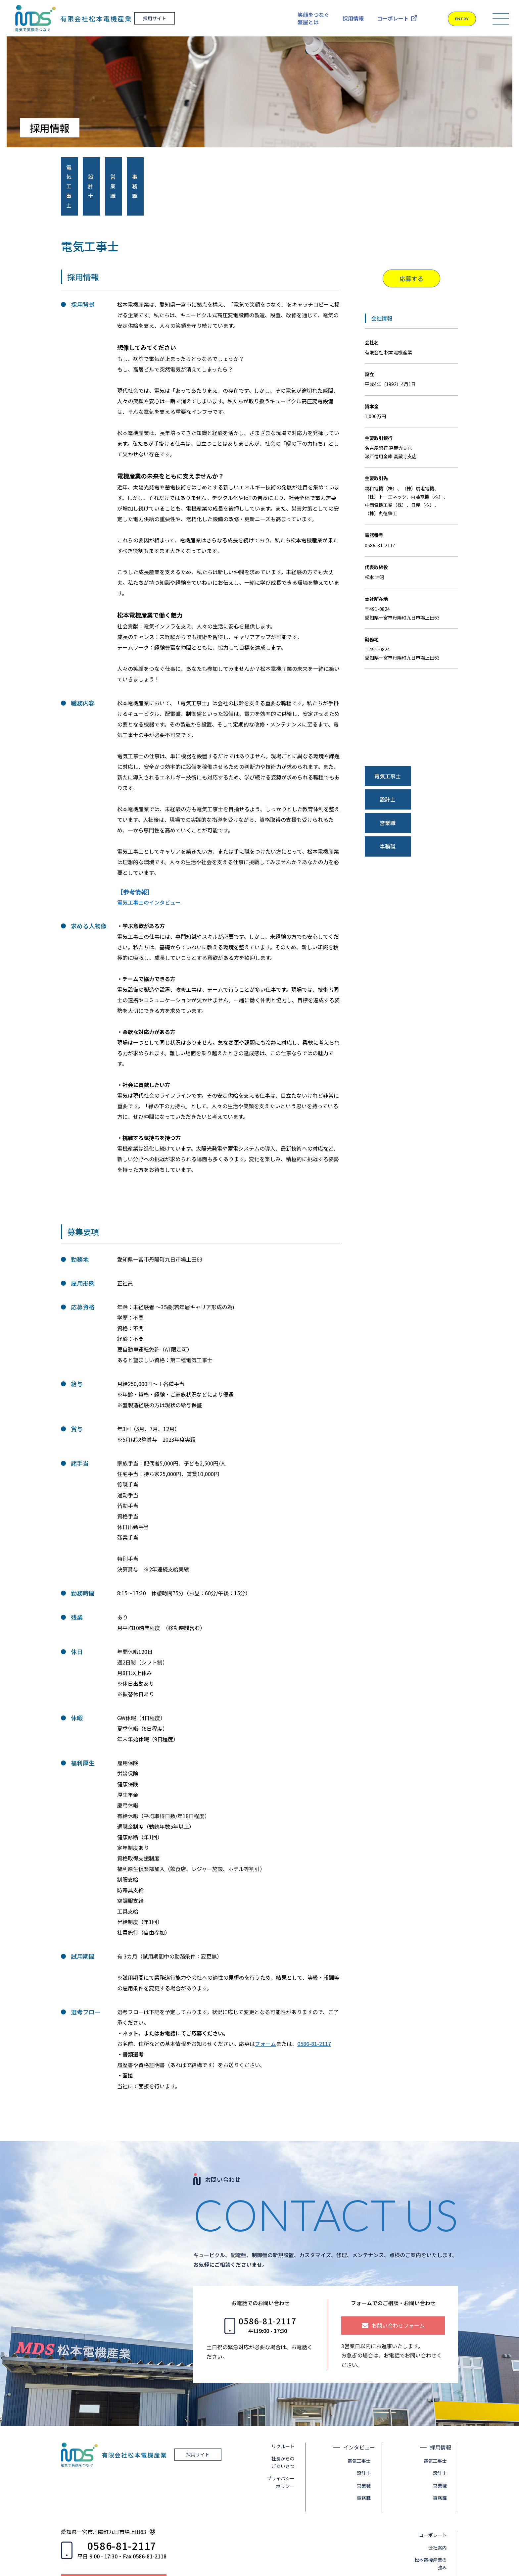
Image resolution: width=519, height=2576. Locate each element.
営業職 (368, 2447)
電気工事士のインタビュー (149, 864)
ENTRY (455, 18)
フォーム (265, 2005)
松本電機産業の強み (435, 2525)
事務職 (368, 2459)
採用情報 (353, 18)
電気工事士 (363, 2422)
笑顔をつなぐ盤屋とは (313, 18)
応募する (411, 240)
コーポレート (393, 18)
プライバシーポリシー (285, 2444)
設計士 (368, 2435)
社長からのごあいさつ (287, 2424)
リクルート (287, 2408)
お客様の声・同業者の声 (437, 2545)
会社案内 (442, 2509)
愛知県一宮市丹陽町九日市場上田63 (103, 2493)
